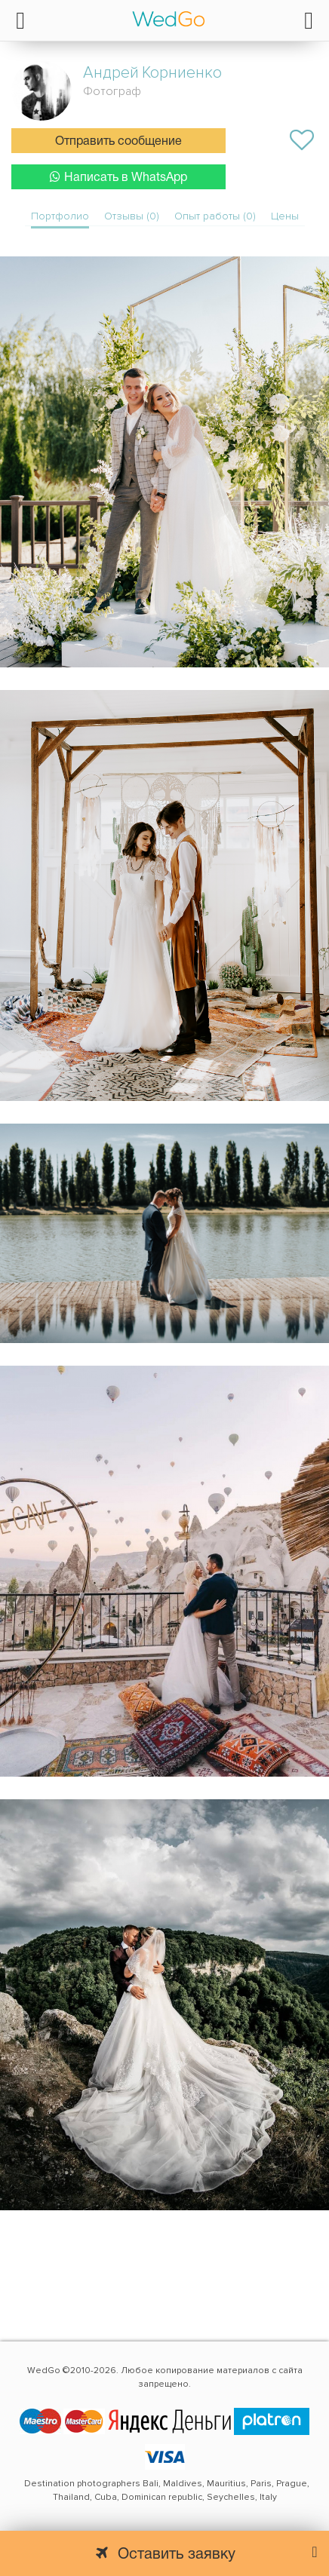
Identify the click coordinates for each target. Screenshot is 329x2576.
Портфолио (60, 216)
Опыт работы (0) (215, 216)
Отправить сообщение (118, 141)
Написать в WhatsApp (118, 176)
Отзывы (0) (131, 216)
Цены (285, 216)
